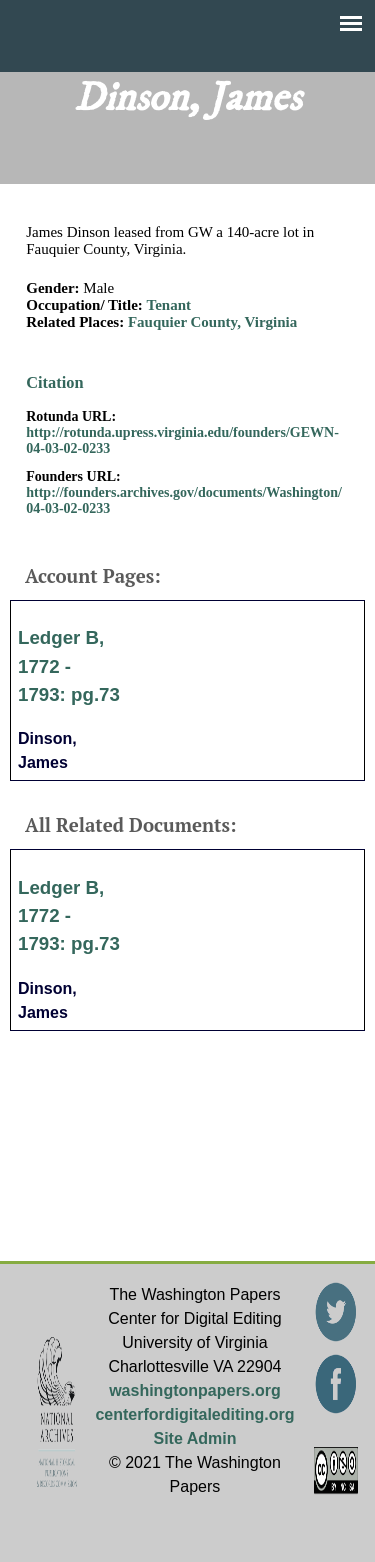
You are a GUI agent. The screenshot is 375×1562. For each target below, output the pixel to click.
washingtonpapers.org (195, 1390)
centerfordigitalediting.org (194, 1414)
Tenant (169, 305)
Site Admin (194, 1438)
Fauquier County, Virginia (212, 322)
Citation (54, 382)
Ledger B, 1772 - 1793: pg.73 (69, 665)
